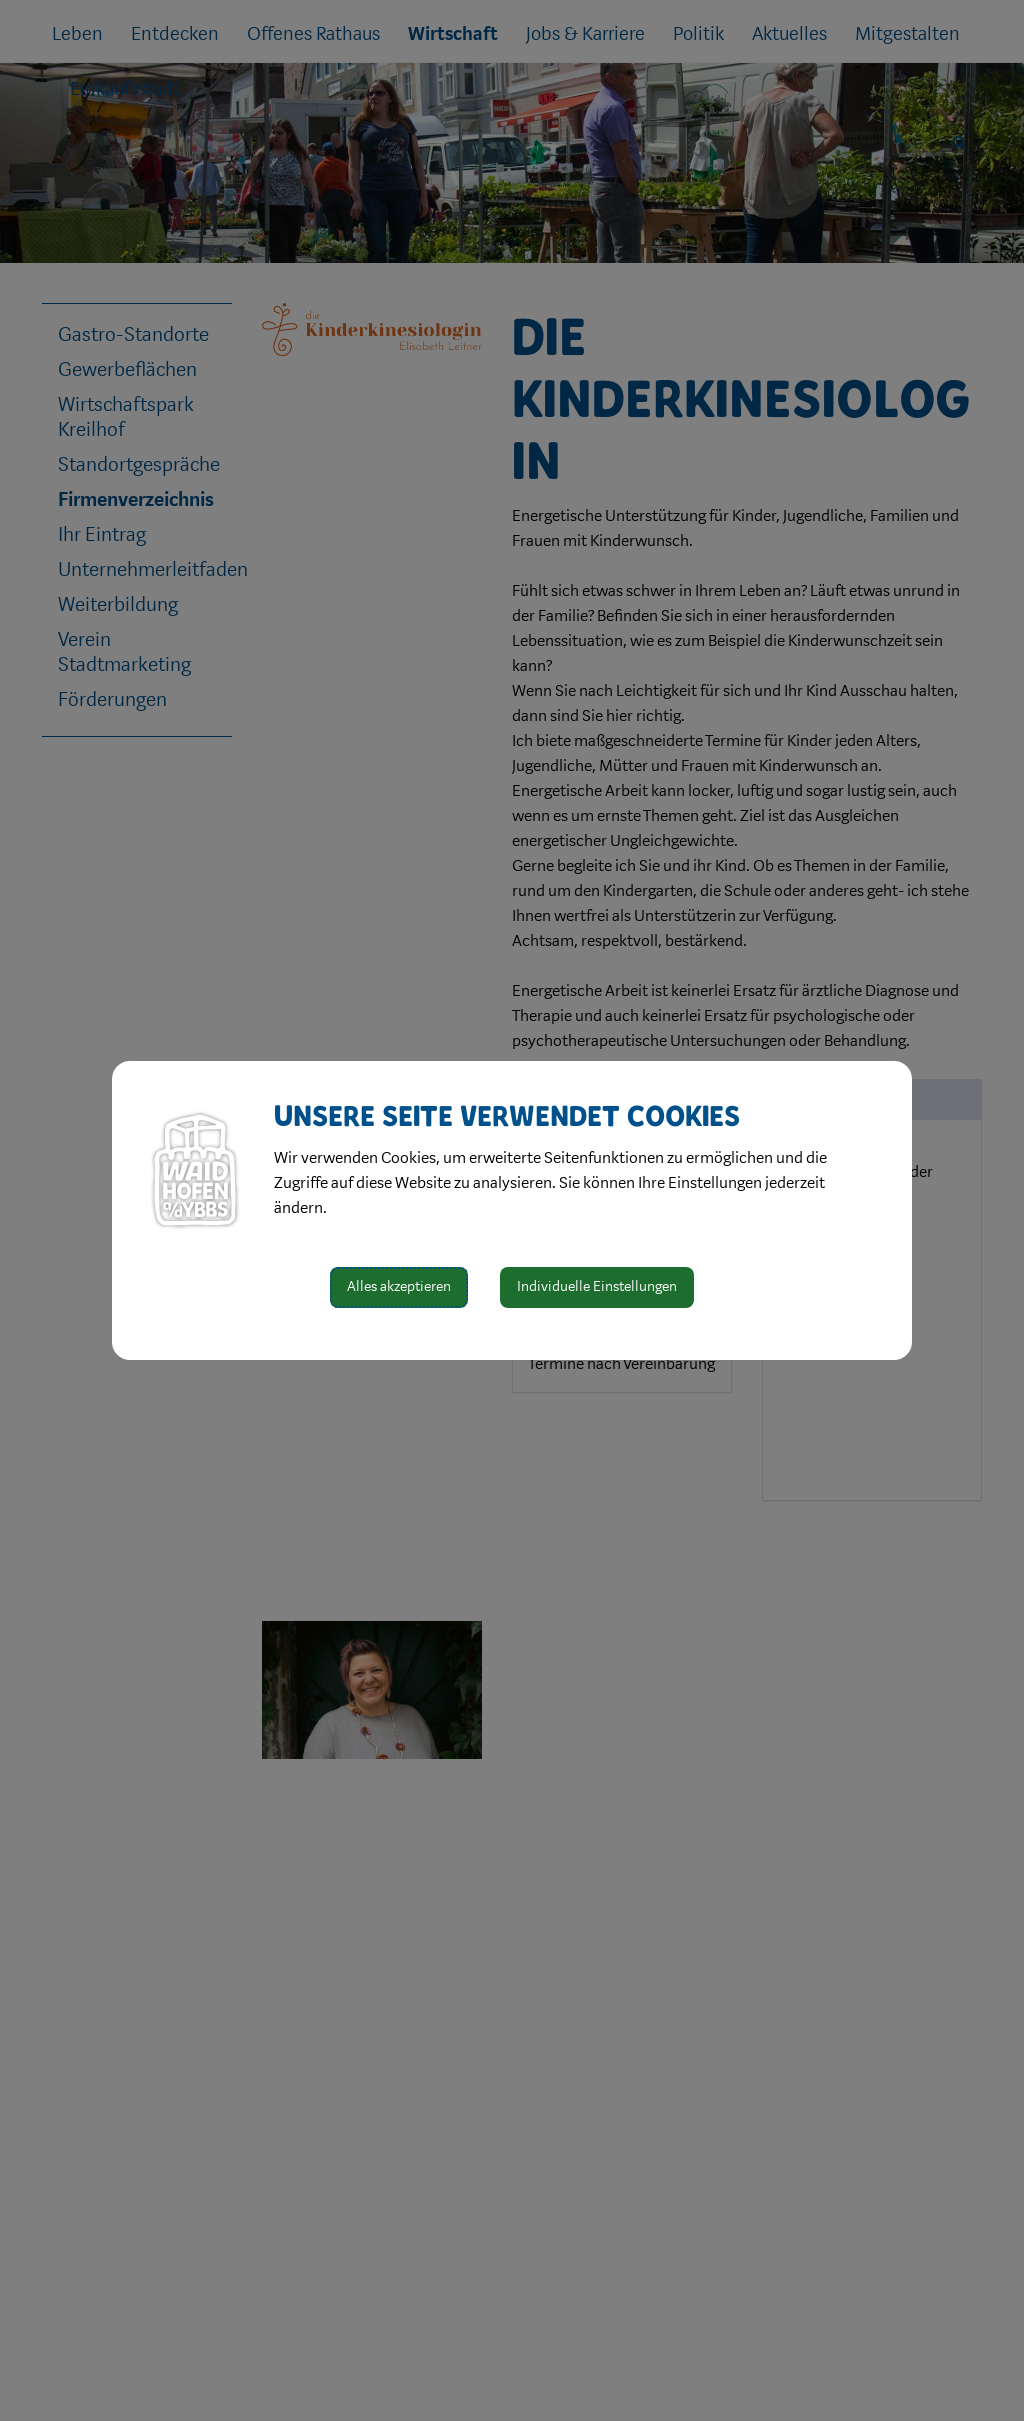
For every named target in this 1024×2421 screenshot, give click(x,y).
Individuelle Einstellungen (597, 1286)
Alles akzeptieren (399, 1286)
